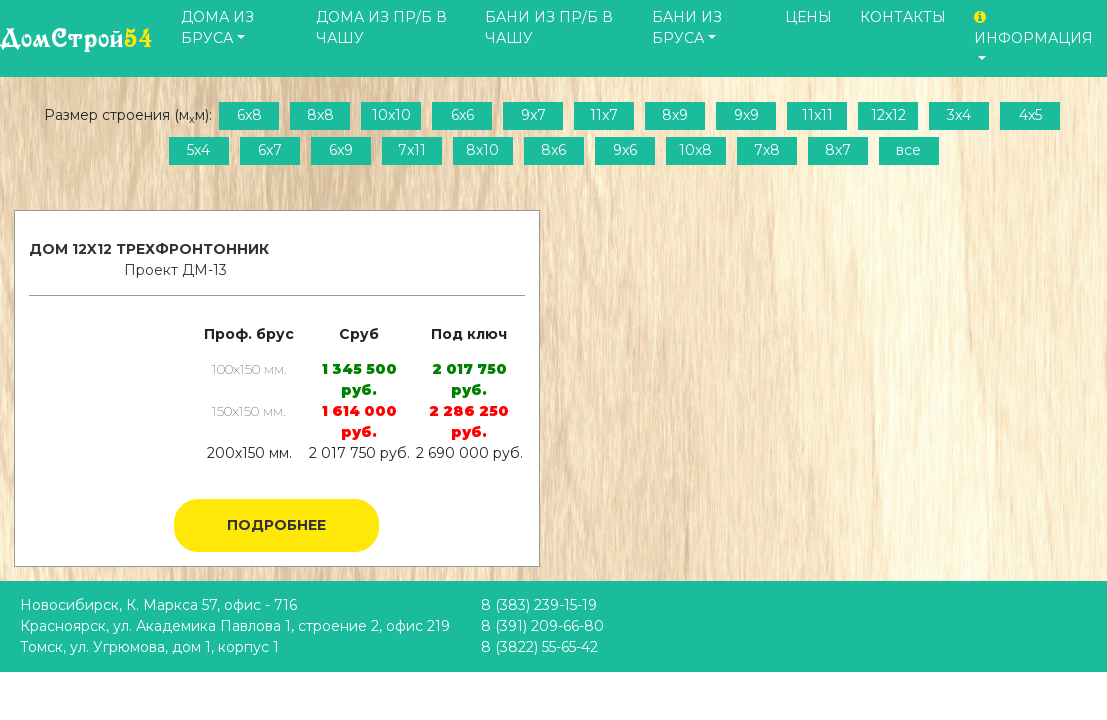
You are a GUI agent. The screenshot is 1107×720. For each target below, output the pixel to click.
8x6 (553, 150)
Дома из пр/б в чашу (381, 27)
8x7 (838, 150)
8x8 (320, 115)
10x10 (391, 115)
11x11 (817, 115)
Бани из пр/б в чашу (549, 27)
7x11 (412, 150)
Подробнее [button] (276, 525)
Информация (1033, 28)
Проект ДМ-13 (175, 270)
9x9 (746, 115)
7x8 (767, 150)
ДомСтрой (76, 38)
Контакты (903, 17)
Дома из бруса (217, 27)
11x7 (604, 115)
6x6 (462, 115)
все (908, 150)
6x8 (249, 115)
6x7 (270, 150)
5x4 (198, 150)
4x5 (1030, 115)
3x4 (959, 115)
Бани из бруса (687, 27)
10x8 (695, 150)
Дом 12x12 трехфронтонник (149, 249)
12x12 (888, 115)
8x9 (675, 115)
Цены (808, 17)
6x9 (341, 150)
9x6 (625, 150)
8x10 (482, 150)
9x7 (533, 115)
